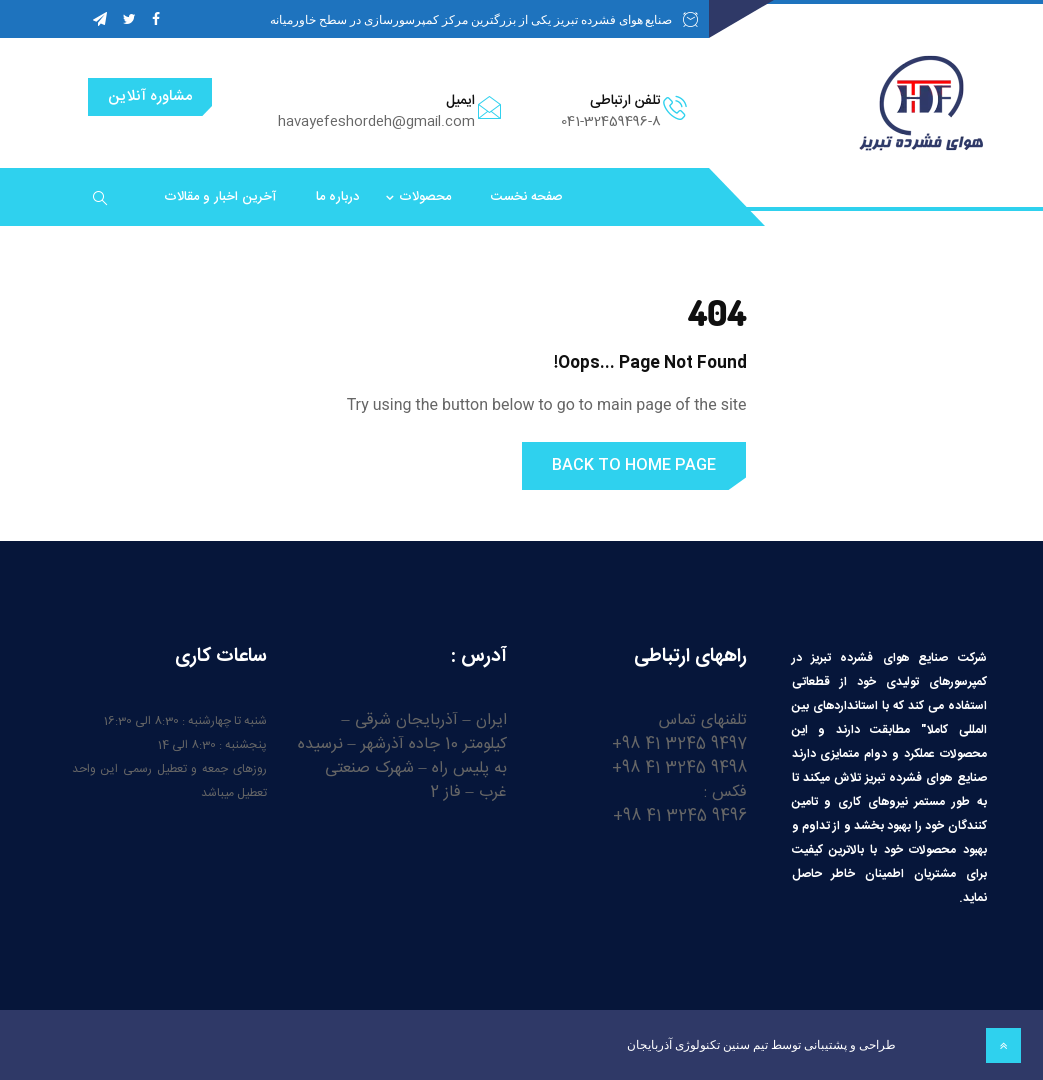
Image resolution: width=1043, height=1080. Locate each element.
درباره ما (337, 197)
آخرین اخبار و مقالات (220, 197)
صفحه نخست (527, 197)
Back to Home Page (634, 465)
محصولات (425, 197)
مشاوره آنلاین (150, 96)
